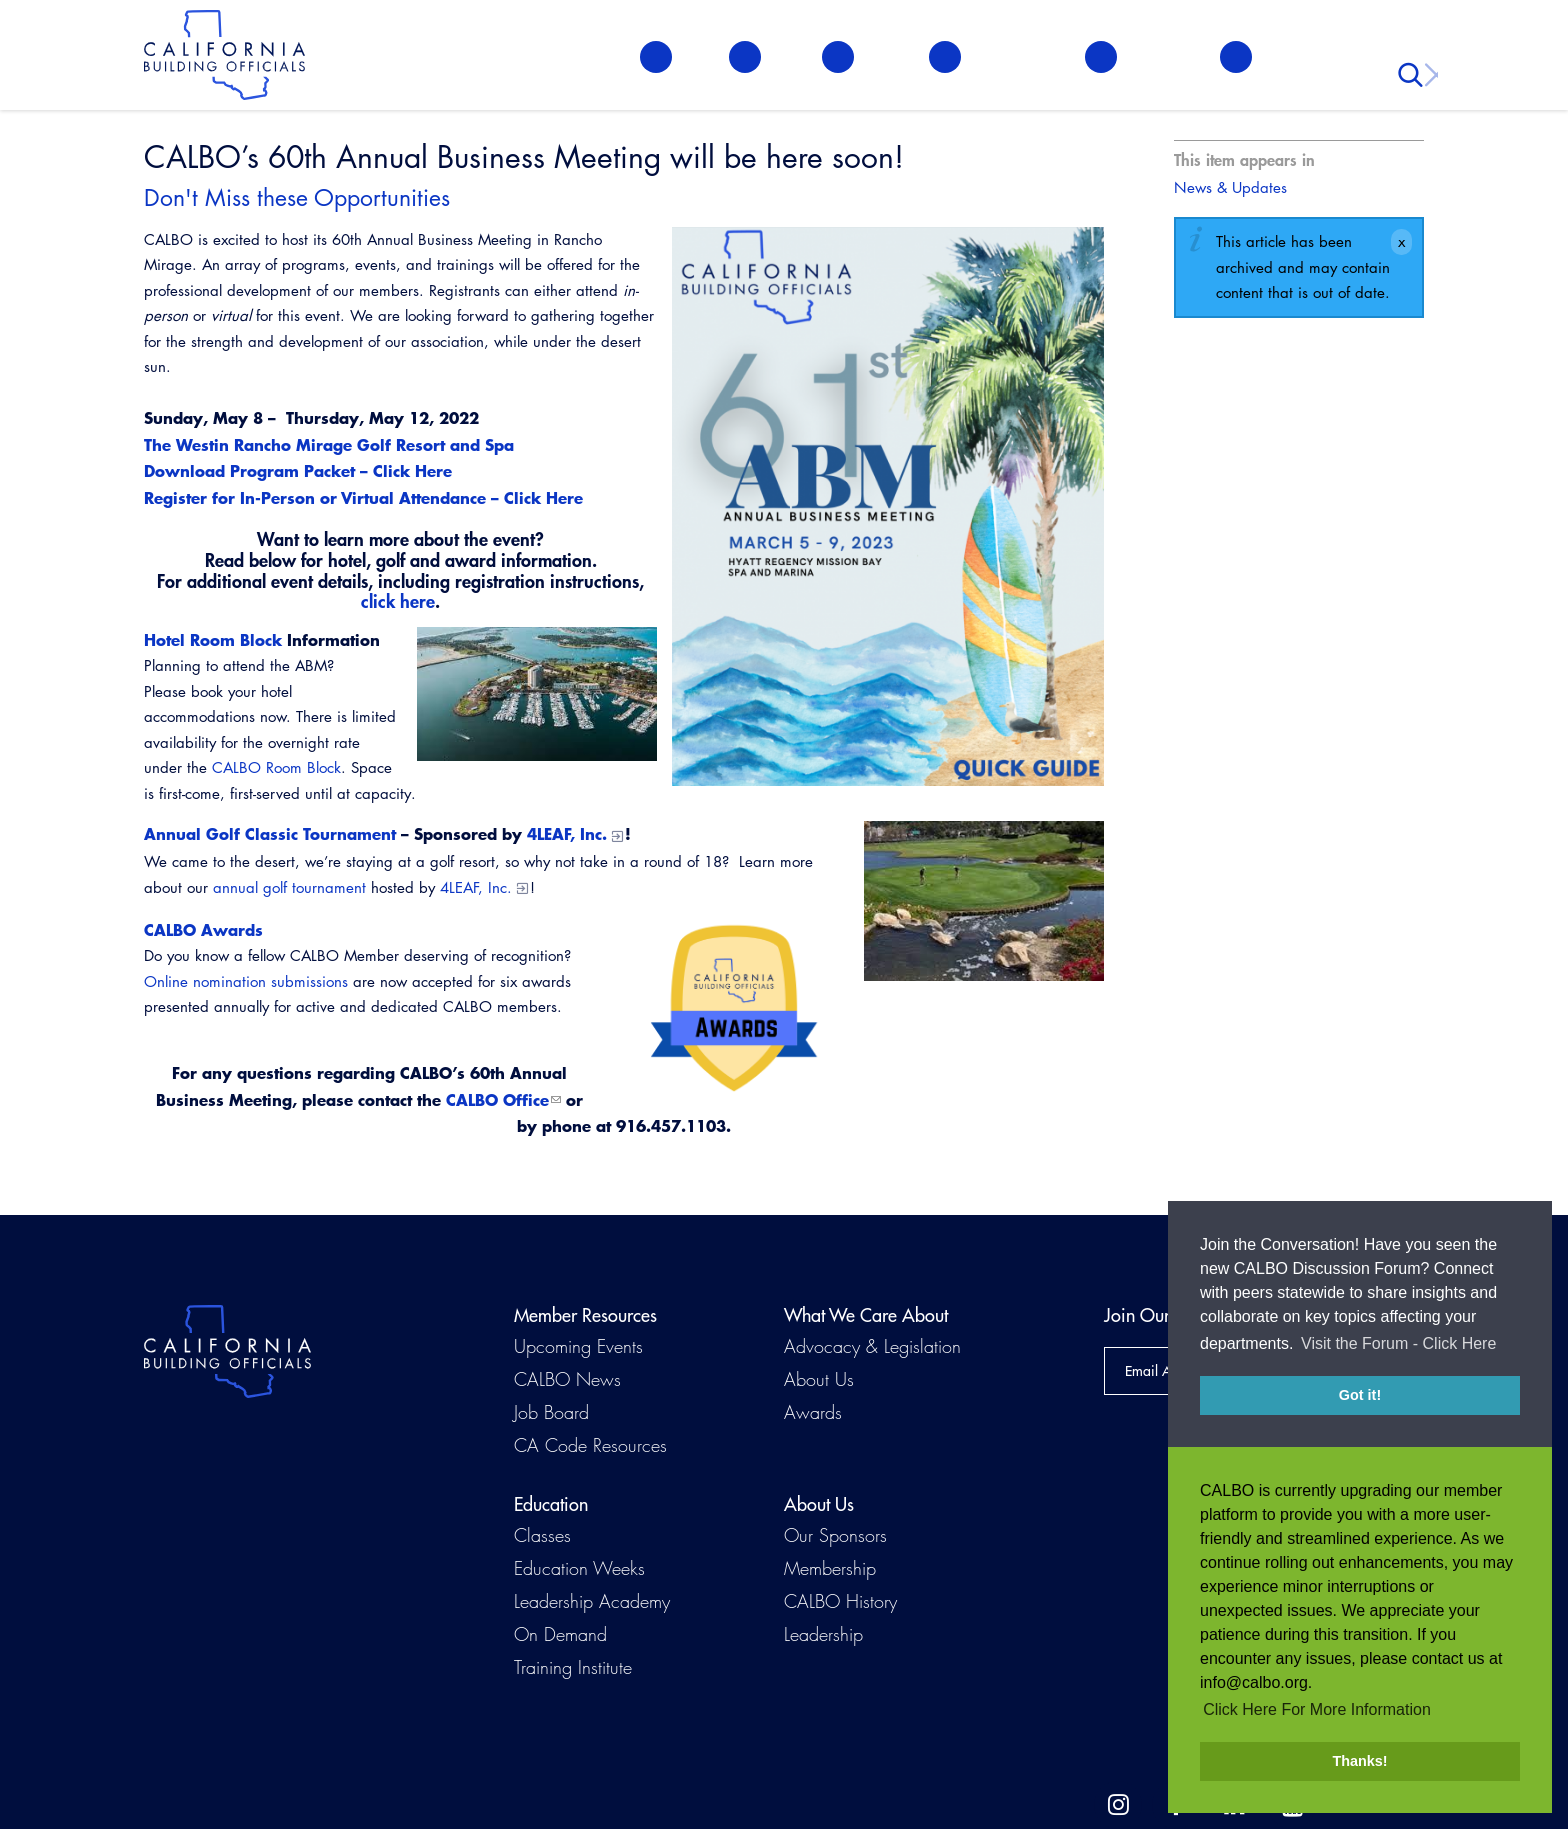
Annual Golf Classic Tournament (270, 833)
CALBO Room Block (276, 767)
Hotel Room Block (213, 639)
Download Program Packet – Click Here (298, 470)
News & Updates (1230, 187)
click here (398, 601)
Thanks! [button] (1359, 1761)
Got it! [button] (1360, 1398)
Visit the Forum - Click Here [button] (1398, 1346)
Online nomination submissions (246, 981)
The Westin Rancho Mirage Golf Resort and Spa (329, 444)
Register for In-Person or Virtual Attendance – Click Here (363, 497)
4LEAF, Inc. (567, 833)
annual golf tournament (289, 887)
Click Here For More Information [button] (1317, 1709)
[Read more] (537, 694)
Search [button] (1413, 60)
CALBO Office (497, 1099)
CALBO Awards (203, 929)
